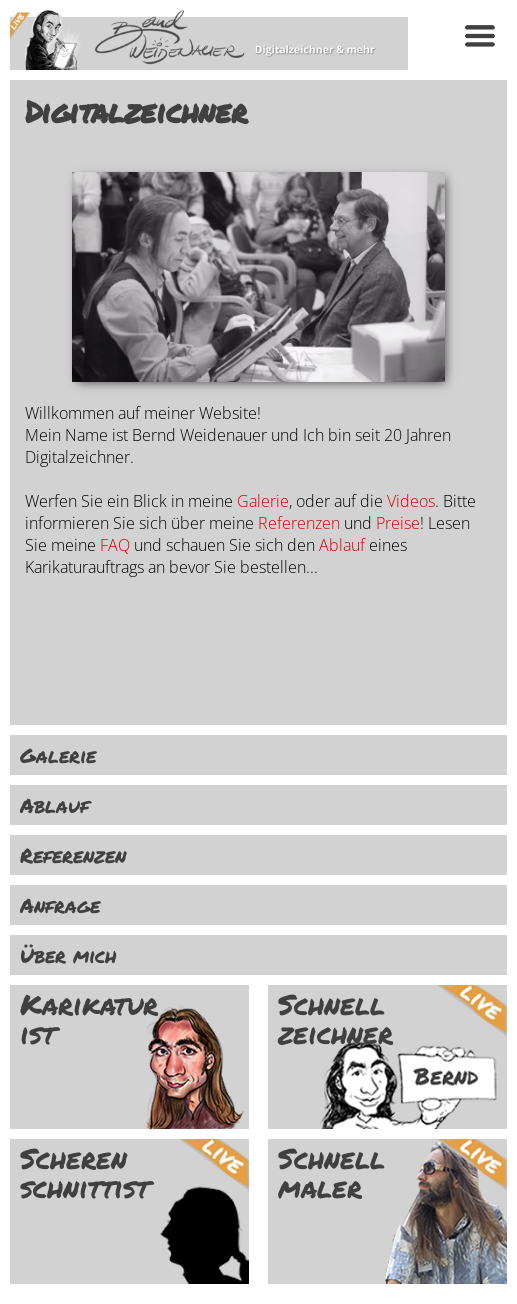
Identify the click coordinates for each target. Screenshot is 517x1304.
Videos (411, 501)
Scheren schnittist (84, 1173)
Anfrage (60, 905)
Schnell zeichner (335, 1019)
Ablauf (342, 545)
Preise (398, 523)
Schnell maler (331, 1173)
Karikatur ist (89, 1019)
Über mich (68, 955)
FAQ (115, 545)
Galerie (263, 501)
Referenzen (299, 523)
